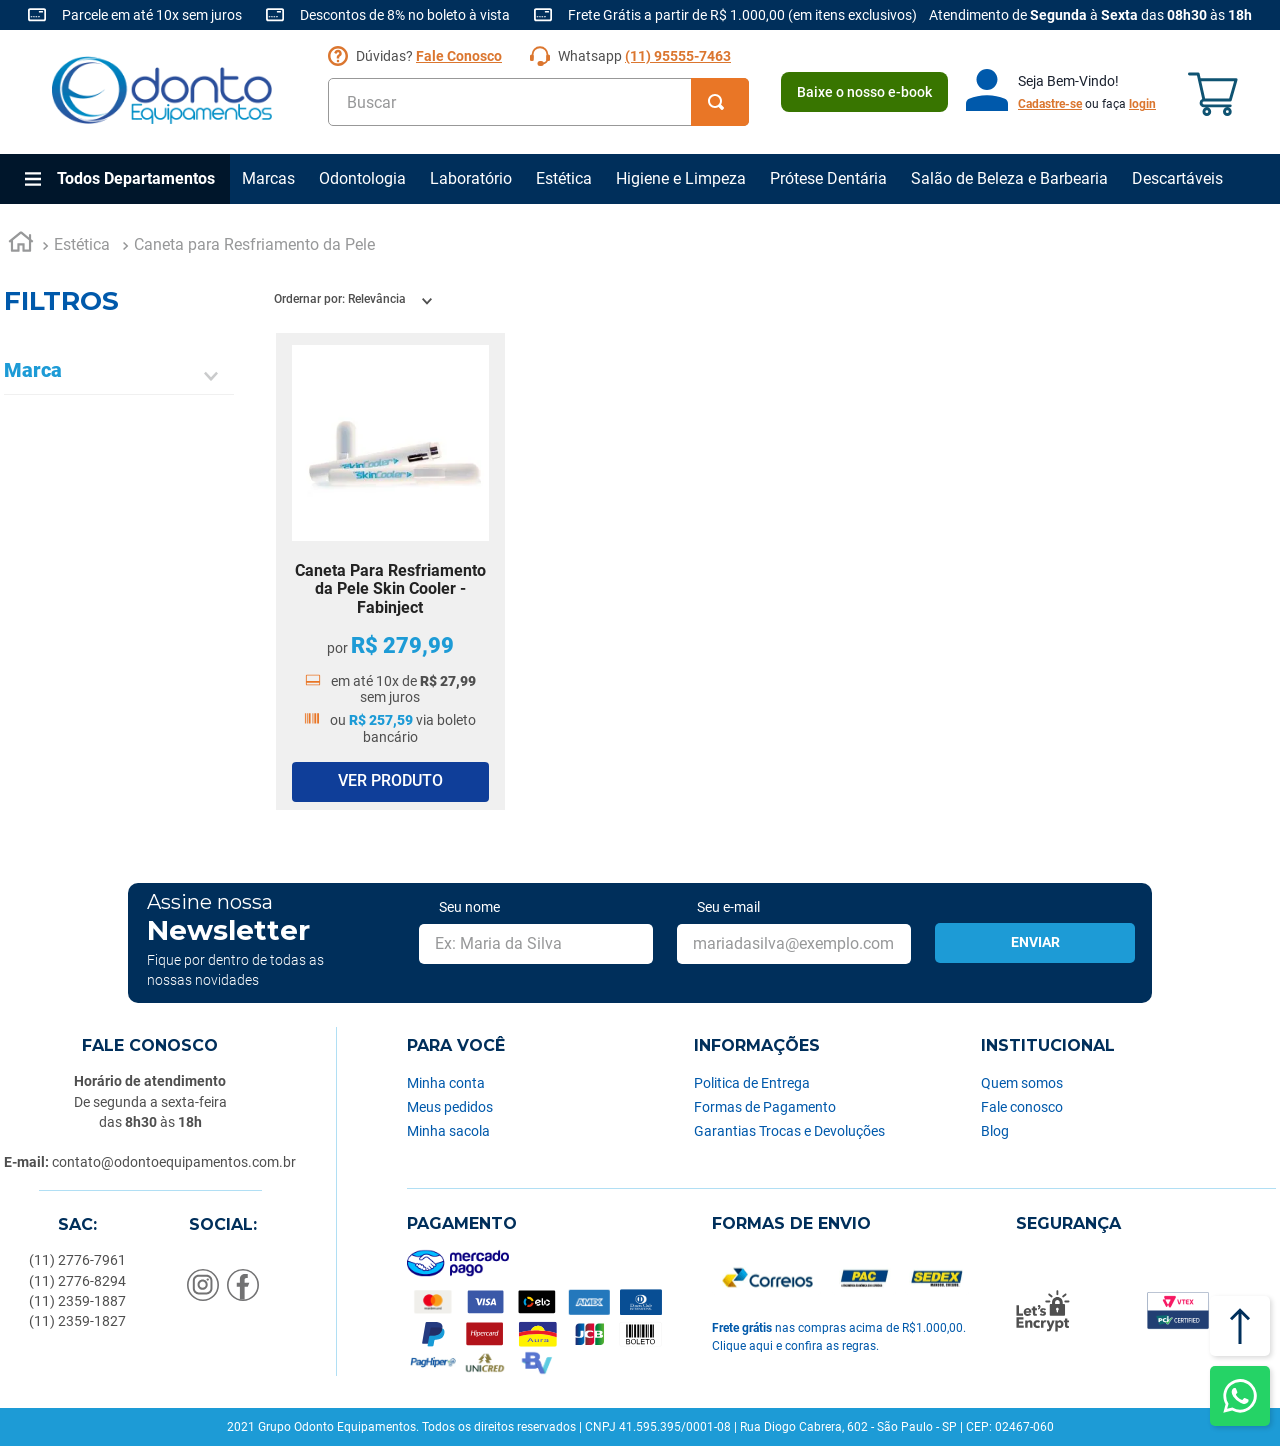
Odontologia (362, 178)
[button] (119, 377)
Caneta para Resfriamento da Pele (254, 244)
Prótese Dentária (828, 178)
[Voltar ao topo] (1240, 1326)
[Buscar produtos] (720, 102)
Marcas (268, 178)
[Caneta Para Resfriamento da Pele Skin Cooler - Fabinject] (390, 571)
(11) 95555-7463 (678, 56)
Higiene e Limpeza (681, 178)
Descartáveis (1177, 178)
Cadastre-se (1050, 104)
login (1142, 104)
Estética (564, 178)
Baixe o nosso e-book (864, 92)
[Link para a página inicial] (21, 245)
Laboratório (471, 178)
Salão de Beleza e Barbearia (1009, 178)
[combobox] (538, 102)
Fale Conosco (459, 56)
